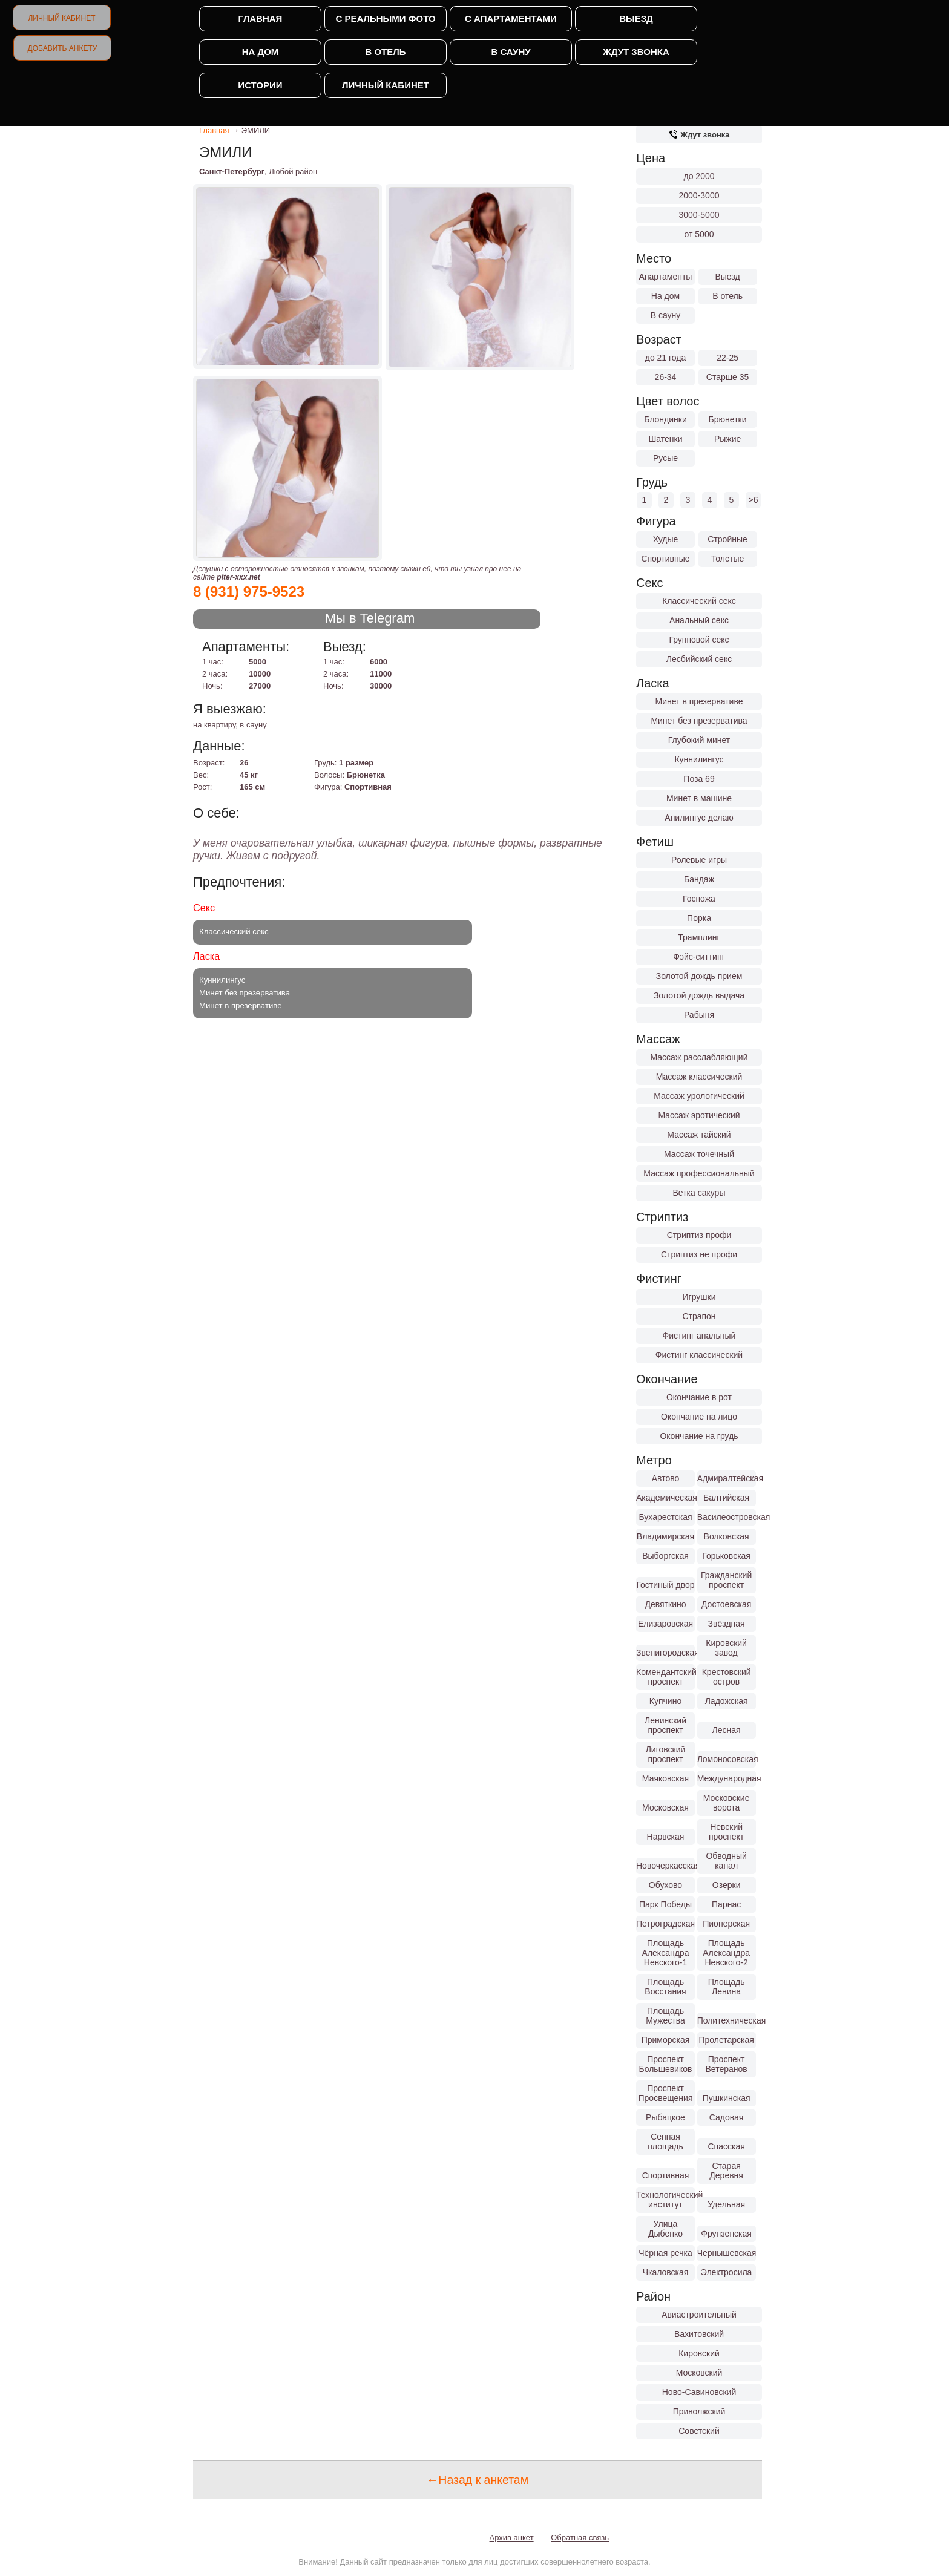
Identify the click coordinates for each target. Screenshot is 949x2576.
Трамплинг (699, 937)
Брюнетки (728, 419)
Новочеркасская (665, 1865)
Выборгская (665, 1556)
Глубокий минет (699, 740)
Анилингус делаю (699, 817)
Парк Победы (665, 1904)
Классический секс (699, 601)
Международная (726, 1778)
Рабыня (699, 1015)
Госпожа (699, 898)
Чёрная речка (665, 2253)
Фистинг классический (699, 1355)
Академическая (665, 1498)
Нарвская (666, 1836)
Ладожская (726, 1701)
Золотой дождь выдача (699, 995)
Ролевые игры (699, 860)
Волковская (726, 1536)
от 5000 (699, 234)
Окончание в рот (699, 1397)
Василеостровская (726, 1517)
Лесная (726, 1730)
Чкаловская (666, 2272)
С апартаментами (511, 18)
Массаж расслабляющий (699, 1057)
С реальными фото (385, 18)
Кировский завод (726, 1647)
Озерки (726, 1885)
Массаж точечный (699, 1154)
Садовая (726, 2117)
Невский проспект (726, 1831)
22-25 (727, 357)
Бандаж (699, 879)
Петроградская (665, 1924)
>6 (753, 500)
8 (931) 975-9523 (248, 591)
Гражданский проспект (726, 1580)
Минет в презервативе (699, 701)
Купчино (665, 1701)
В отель (385, 52)
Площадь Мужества (665, 2015)
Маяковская (665, 1778)
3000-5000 (699, 215)
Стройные (727, 539)
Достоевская (726, 1604)
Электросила (726, 2272)
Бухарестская (665, 1517)
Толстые (727, 558)
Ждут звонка (636, 52)
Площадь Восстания (665, 1986)
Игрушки (699, 1297)
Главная (260, 18)
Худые (665, 539)
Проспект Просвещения (666, 2093)
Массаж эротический (699, 1115)
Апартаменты (665, 276)
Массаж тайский (699, 1134)
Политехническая (726, 2020)
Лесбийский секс (699, 659)
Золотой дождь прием (699, 976)
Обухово (665, 1885)
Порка (699, 918)
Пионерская (726, 1924)
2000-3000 (699, 195)
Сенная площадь (665, 2141)
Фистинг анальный (699, 1335)
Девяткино (665, 1604)
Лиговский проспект (666, 1754)
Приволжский (699, 2411)
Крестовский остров (726, 1676)
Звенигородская (665, 1652)
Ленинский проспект (665, 1725)
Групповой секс (699, 639)
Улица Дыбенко (665, 2228)
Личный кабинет (61, 18)
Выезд (636, 18)
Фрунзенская (726, 2233)
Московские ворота (726, 1802)
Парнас (726, 1904)
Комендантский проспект (665, 1676)
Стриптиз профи (699, 1235)
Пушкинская (726, 2098)
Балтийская (726, 1498)
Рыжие (727, 439)
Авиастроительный (699, 2314)
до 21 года (665, 357)
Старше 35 (727, 377)
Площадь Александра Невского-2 (726, 1952)
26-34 (666, 377)
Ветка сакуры (699, 1193)
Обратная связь (580, 2537)
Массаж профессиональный (698, 1173)
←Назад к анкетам (477, 2479)
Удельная (726, 2204)
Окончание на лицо (699, 1416)
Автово (666, 1478)
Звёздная (726, 1623)
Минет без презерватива (699, 721)
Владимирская (665, 1536)
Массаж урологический (699, 1096)
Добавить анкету (62, 48)
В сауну (510, 52)
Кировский (699, 2353)
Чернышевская (726, 2253)
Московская (665, 1807)
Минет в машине (699, 798)
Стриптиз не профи (699, 1254)
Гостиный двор (665, 1585)
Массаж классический (699, 1076)
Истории (260, 85)
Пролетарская (726, 2040)
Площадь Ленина (726, 1986)
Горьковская (726, 1556)
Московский (699, 2373)
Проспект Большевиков (665, 2064)
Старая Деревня (726, 2170)
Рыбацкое (665, 2117)
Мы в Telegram (370, 618)
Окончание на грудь (699, 1436)
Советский (699, 2431)
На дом (260, 52)
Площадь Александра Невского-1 (665, 1952)
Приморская (666, 2040)
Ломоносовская (726, 1759)
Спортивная (665, 2175)
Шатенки (665, 439)
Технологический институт (665, 2199)
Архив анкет (512, 2537)
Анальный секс (699, 620)
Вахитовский (699, 2334)
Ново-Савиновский (699, 2392)
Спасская (726, 2146)
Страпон (698, 1316)
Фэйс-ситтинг (699, 957)
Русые (665, 458)
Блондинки (665, 419)
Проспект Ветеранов (726, 2064)
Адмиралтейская (726, 1478)
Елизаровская (665, 1623)
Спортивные (665, 558)
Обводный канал (726, 1860)
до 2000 (699, 176)
